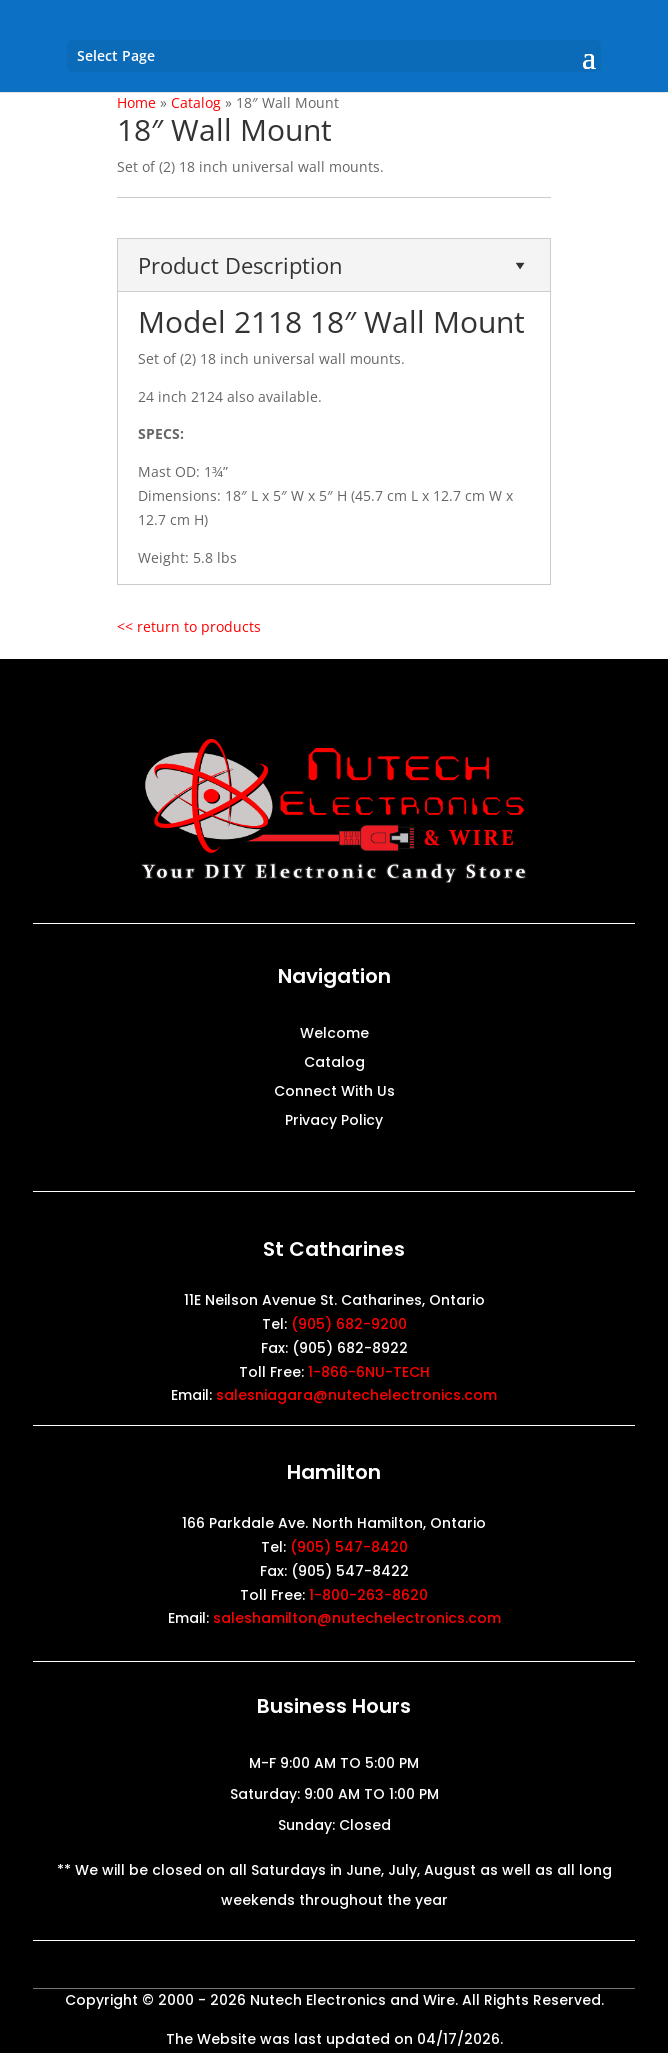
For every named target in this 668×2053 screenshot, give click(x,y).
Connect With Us (334, 1092)
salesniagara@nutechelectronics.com (356, 1395)
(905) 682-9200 (349, 1324)
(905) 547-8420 (349, 1547)
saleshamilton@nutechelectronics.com (357, 1618)
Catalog (334, 1063)
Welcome (334, 1034)
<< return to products (189, 626)
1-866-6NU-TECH (369, 1372)
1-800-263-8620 (368, 1595)
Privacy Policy (334, 1121)
